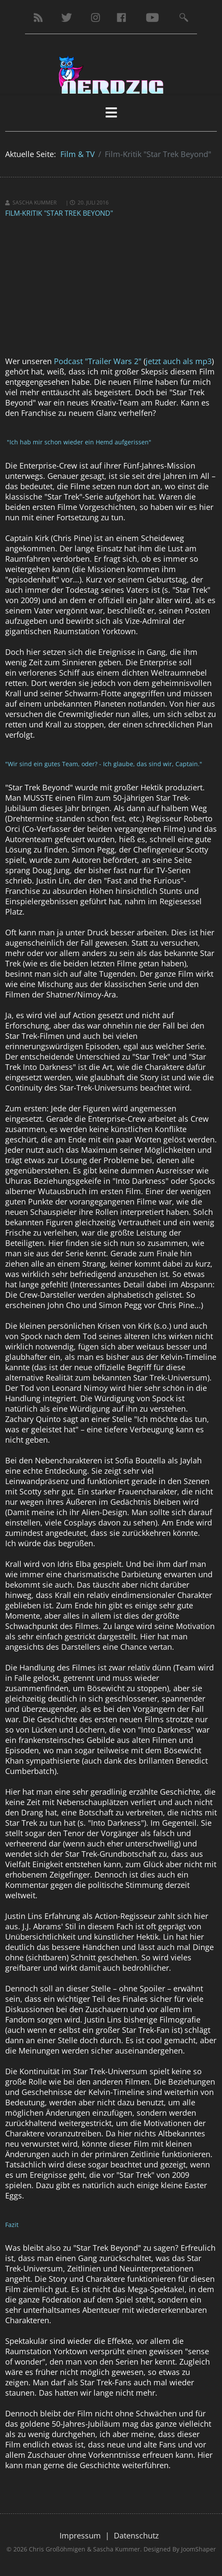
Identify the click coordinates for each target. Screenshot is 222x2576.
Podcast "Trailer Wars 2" (97, 361)
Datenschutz (136, 2535)
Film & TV (77, 154)
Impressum (80, 2535)
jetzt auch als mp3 (179, 361)
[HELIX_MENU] (111, 112)
